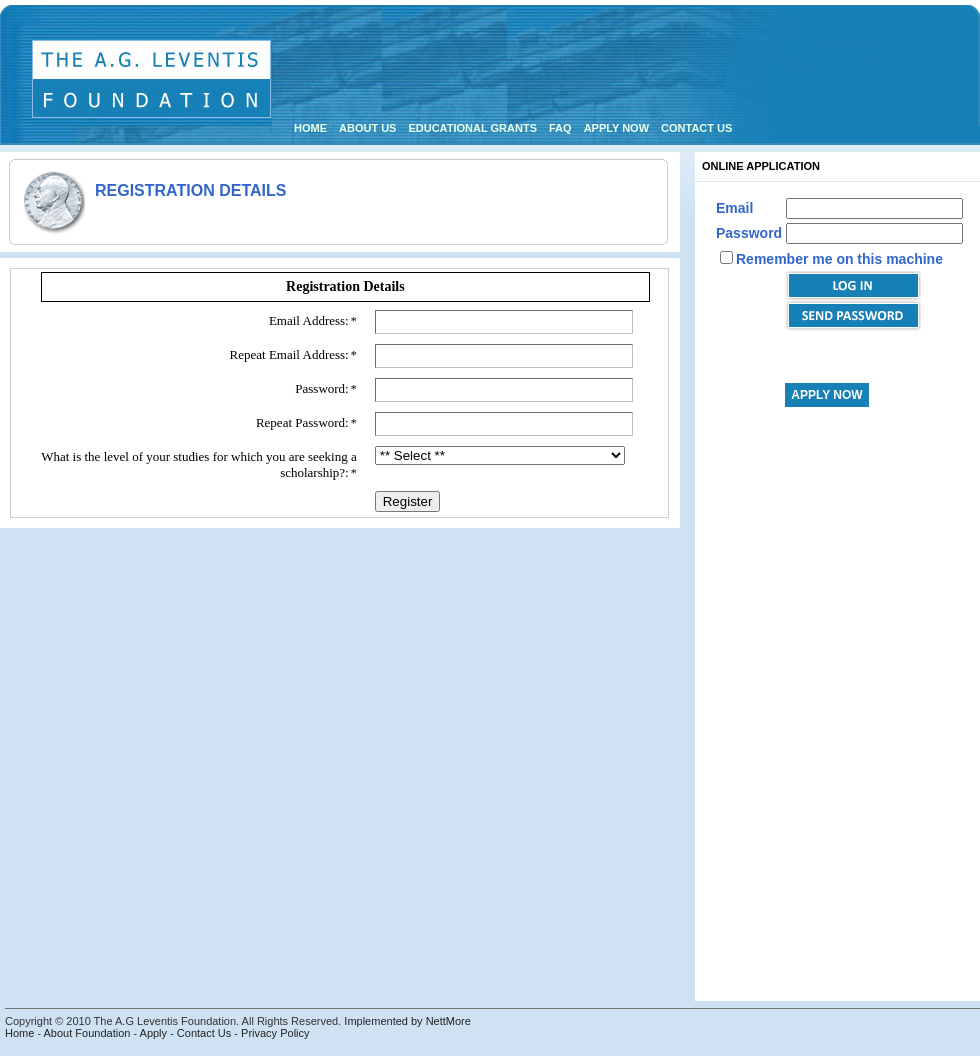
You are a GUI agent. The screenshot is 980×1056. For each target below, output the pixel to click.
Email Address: (309, 320)
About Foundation (87, 1033)
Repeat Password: (302, 422)
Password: (321, 388)
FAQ (560, 128)
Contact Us (204, 1033)
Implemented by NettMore (407, 1021)
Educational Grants (472, 128)
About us (367, 128)
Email (734, 208)
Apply (154, 1033)
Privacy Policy (275, 1033)
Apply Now (616, 128)
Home (310, 128)
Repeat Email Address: (289, 354)
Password (749, 233)
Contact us (696, 128)
